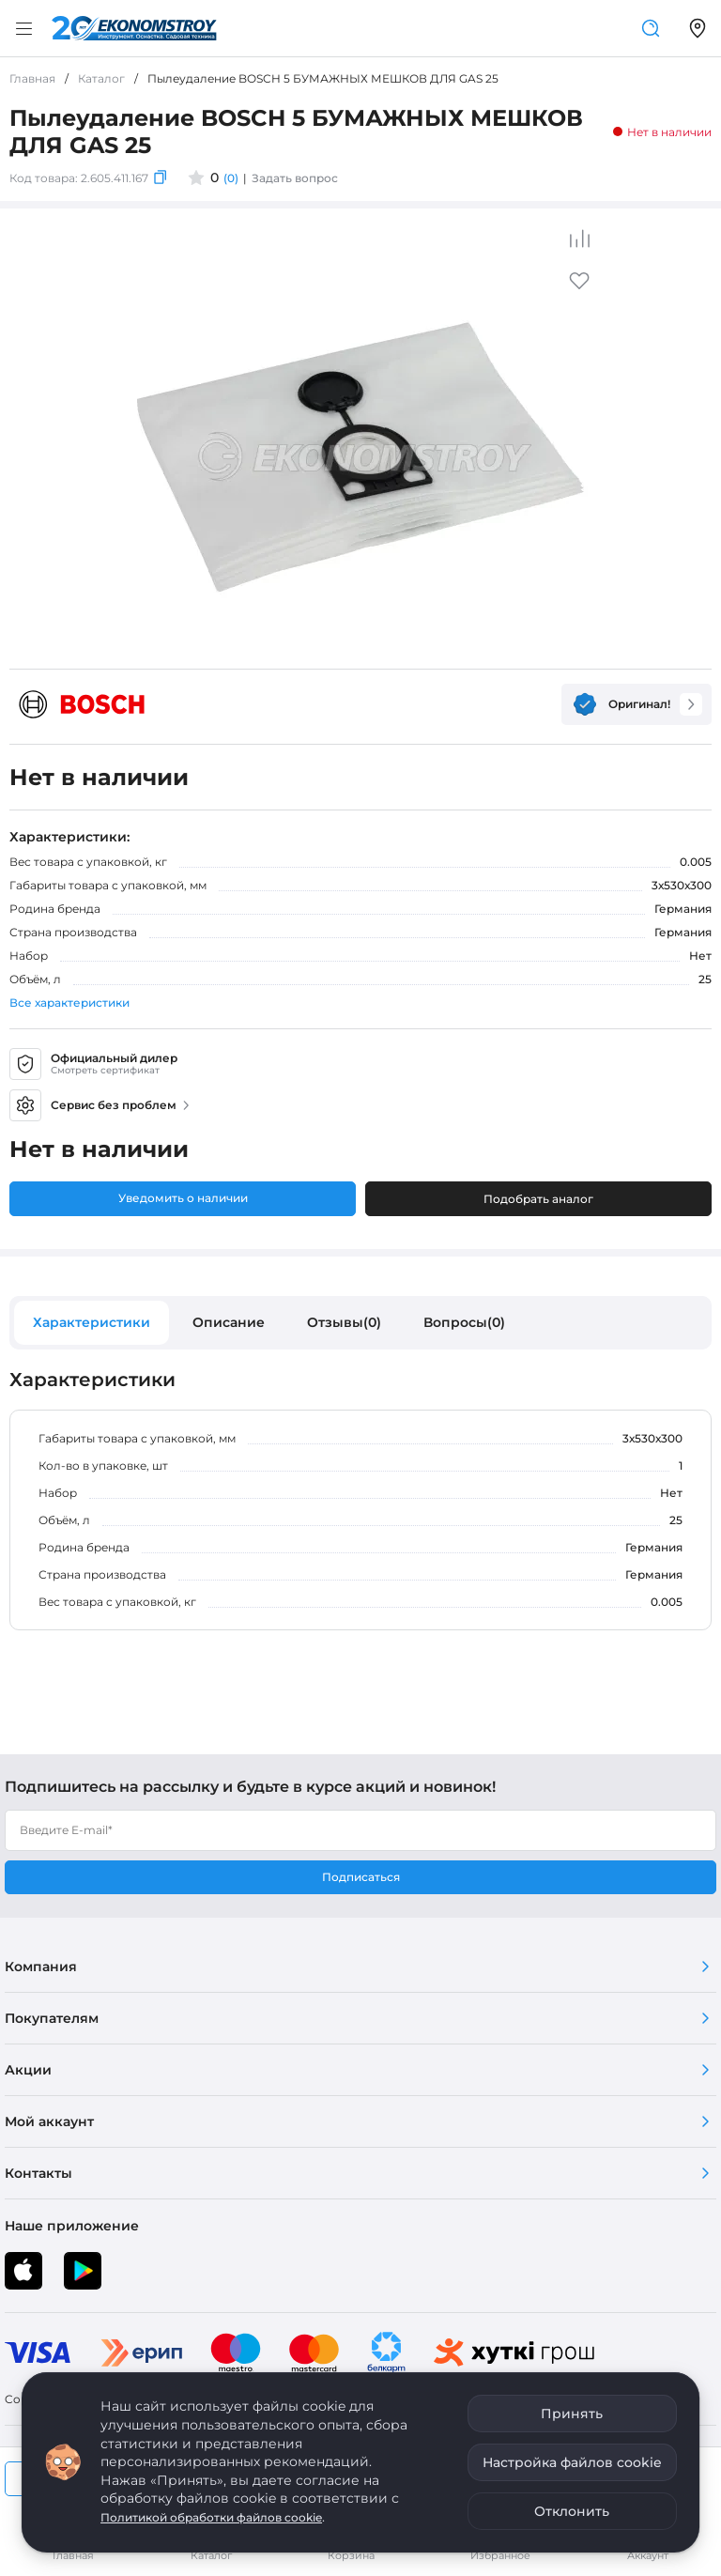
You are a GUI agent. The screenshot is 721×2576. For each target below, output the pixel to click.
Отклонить (571, 2511)
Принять (572, 2413)
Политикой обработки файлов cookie (211, 2517)
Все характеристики (69, 1002)
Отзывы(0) (344, 1322)
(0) (230, 178)
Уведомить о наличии (183, 1198)
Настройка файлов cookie (572, 2462)
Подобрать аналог (538, 1199)
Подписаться (361, 1877)
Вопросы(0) (464, 1322)
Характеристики (91, 1322)
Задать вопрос (295, 178)
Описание (228, 1322)
